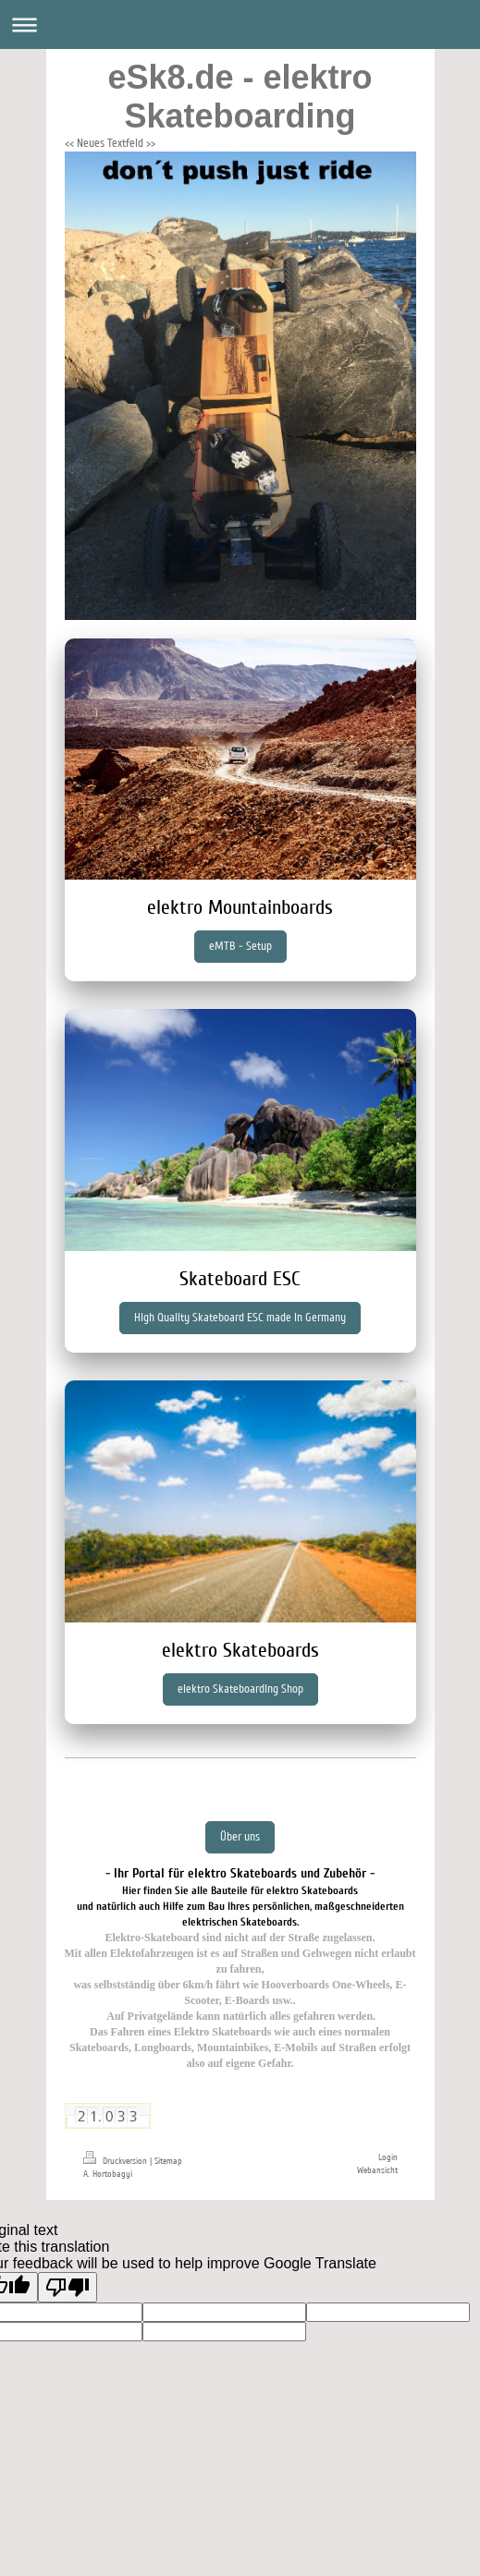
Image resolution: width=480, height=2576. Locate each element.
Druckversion (116, 2161)
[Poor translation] (67, 2287)
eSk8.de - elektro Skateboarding (239, 96)
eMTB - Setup (240, 946)
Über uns (240, 1836)
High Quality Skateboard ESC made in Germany (240, 1317)
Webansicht (377, 2170)
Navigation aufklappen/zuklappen (240, 24)
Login (388, 2157)
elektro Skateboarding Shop (240, 1689)
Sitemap (168, 2161)
